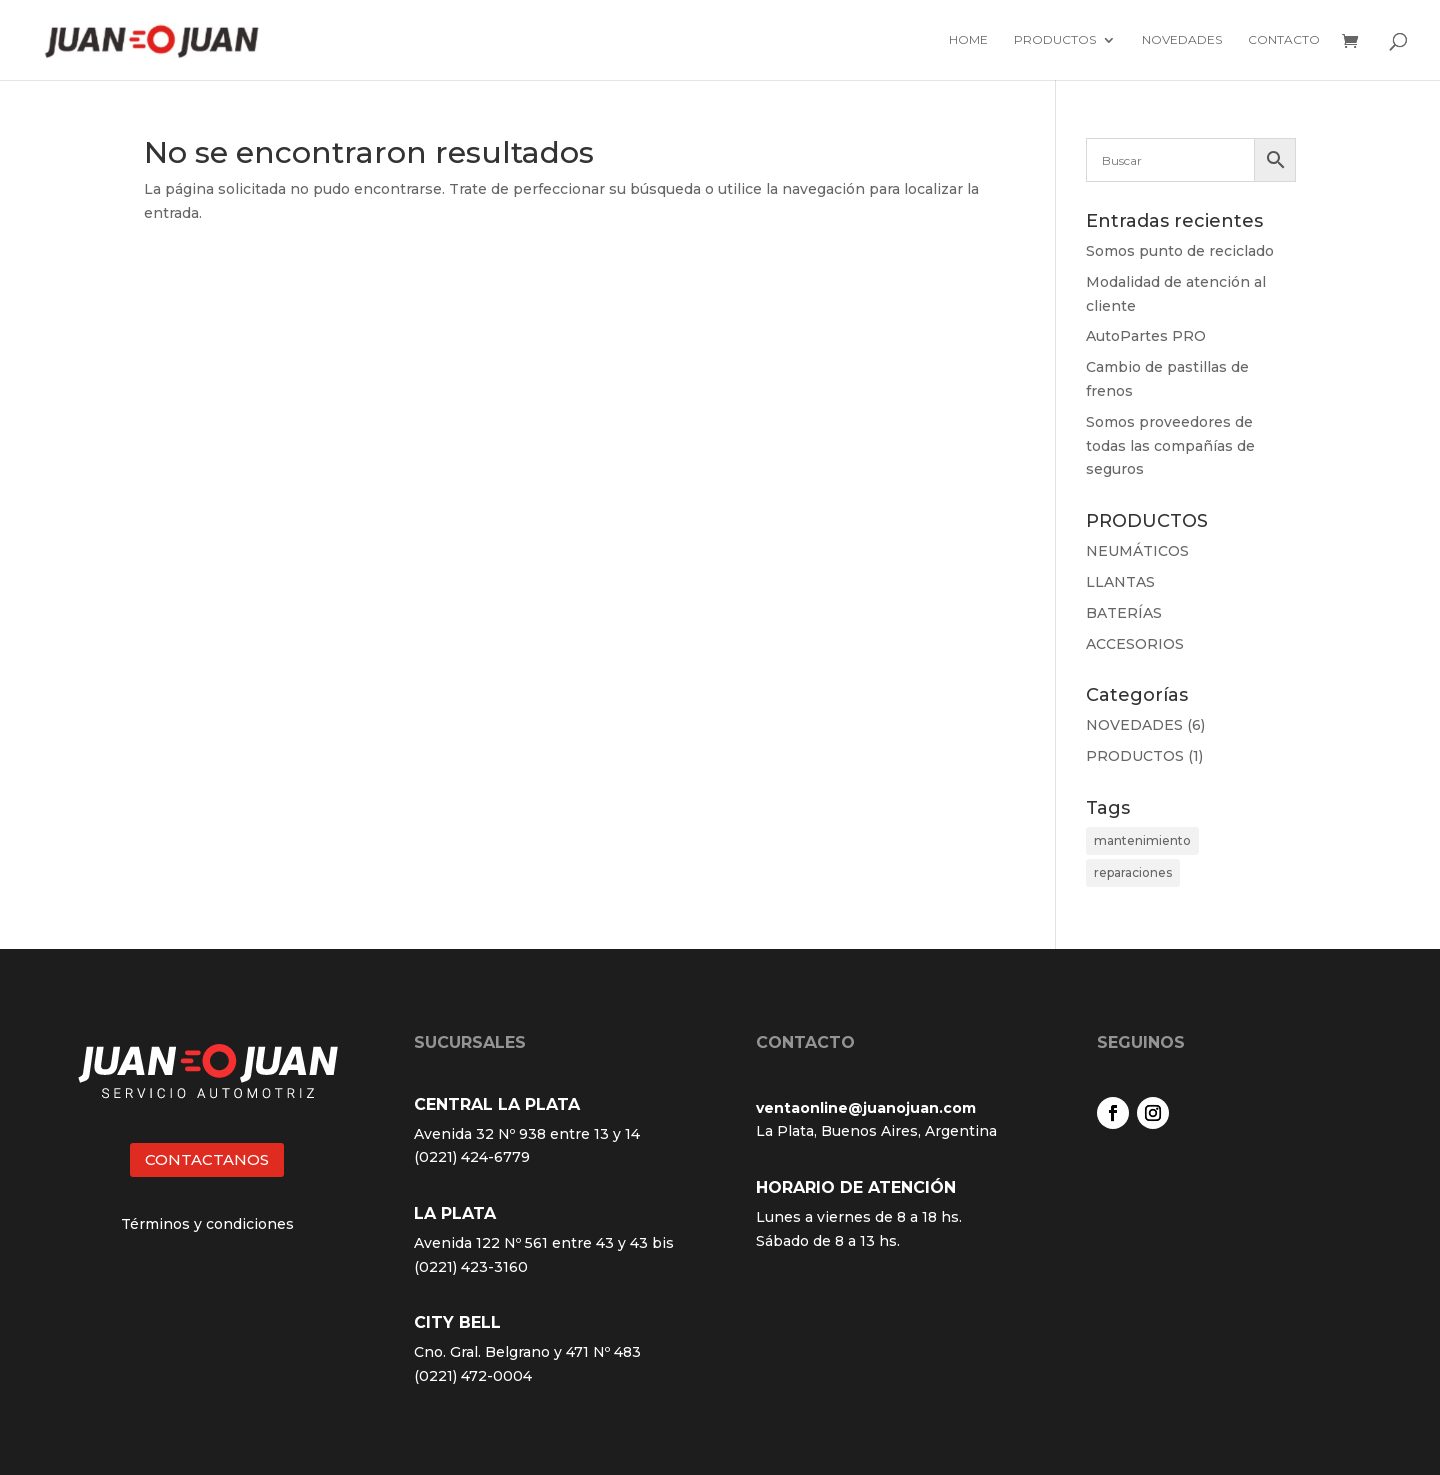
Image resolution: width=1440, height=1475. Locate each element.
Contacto (1284, 40)
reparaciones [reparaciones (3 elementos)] (1133, 872)
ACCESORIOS (1135, 644)
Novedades (1182, 40)
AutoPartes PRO (1146, 336)
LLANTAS (1120, 582)
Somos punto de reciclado (1180, 251)
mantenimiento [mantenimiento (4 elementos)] (1142, 840)
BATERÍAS (1124, 613)
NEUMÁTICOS (1137, 551)
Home (968, 40)
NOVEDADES (1134, 725)
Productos (1055, 40)
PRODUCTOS (1135, 756)
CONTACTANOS (207, 1159)
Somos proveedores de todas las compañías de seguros (1170, 446)
